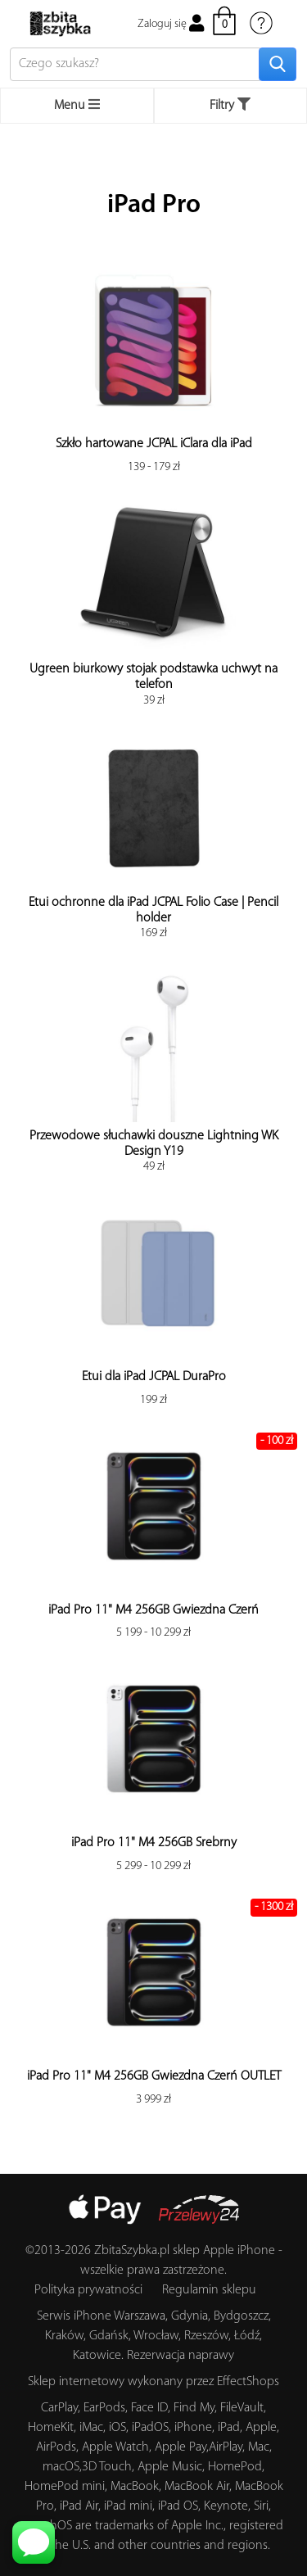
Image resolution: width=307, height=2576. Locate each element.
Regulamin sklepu (209, 2290)
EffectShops (248, 2381)
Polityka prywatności (88, 2290)
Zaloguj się (171, 24)
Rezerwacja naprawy (180, 2355)
